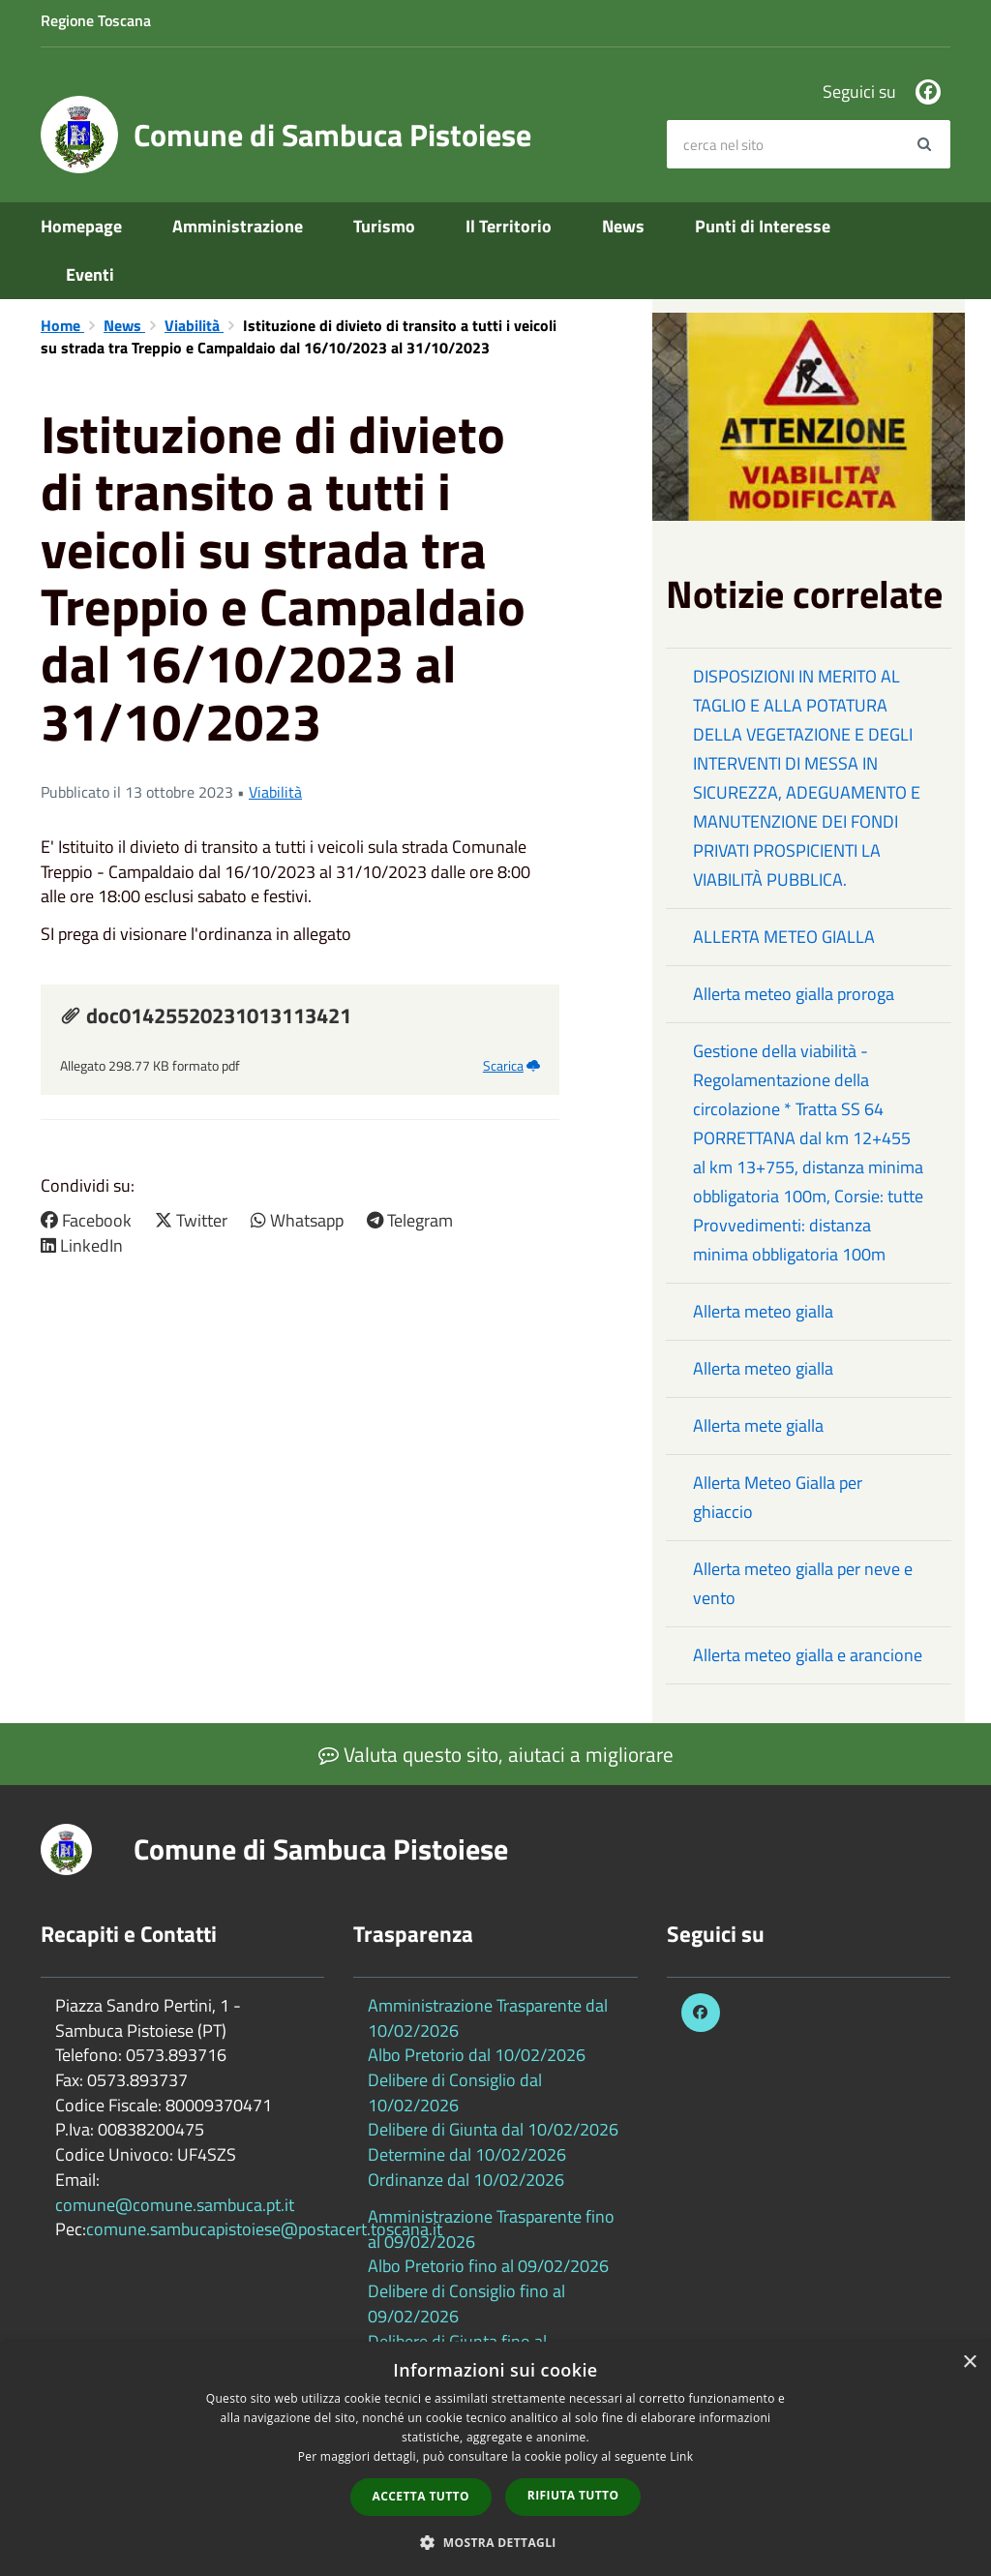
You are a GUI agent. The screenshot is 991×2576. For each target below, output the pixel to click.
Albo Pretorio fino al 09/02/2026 (488, 2266)
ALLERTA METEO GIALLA (784, 937)
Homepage (81, 226)
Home (62, 325)
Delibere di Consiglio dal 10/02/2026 (455, 2092)
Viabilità (194, 325)
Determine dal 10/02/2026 (467, 2154)
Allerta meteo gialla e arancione (807, 1655)
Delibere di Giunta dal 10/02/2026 (493, 2129)
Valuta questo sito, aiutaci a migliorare (496, 1754)
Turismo (384, 226)
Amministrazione (237, 226)
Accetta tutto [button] (421, 2496)
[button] (495, 2542)
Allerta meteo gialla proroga (793, 994)
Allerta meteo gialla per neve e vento (803, 1583)
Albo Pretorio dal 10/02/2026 (477, 2055)
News (623, 226)
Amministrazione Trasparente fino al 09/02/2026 (491, 2229)
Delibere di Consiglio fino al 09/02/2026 (466, 2303)
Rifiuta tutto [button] (573, 2495)
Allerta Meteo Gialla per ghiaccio (777, 1497)
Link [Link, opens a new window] (681, 2456)
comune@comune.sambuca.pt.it (174, 2205)
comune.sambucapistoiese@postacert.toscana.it (264, 2229)
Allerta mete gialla (758, 1425)
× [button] (969, 2362)
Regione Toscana (96, 20)
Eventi (90, 274)
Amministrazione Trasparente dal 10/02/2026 (488, 2018)
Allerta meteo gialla (763, 1311)
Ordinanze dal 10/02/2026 (466, 2180)
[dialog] (495, 2459)
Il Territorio (508, 226)
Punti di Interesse (762, 226)
